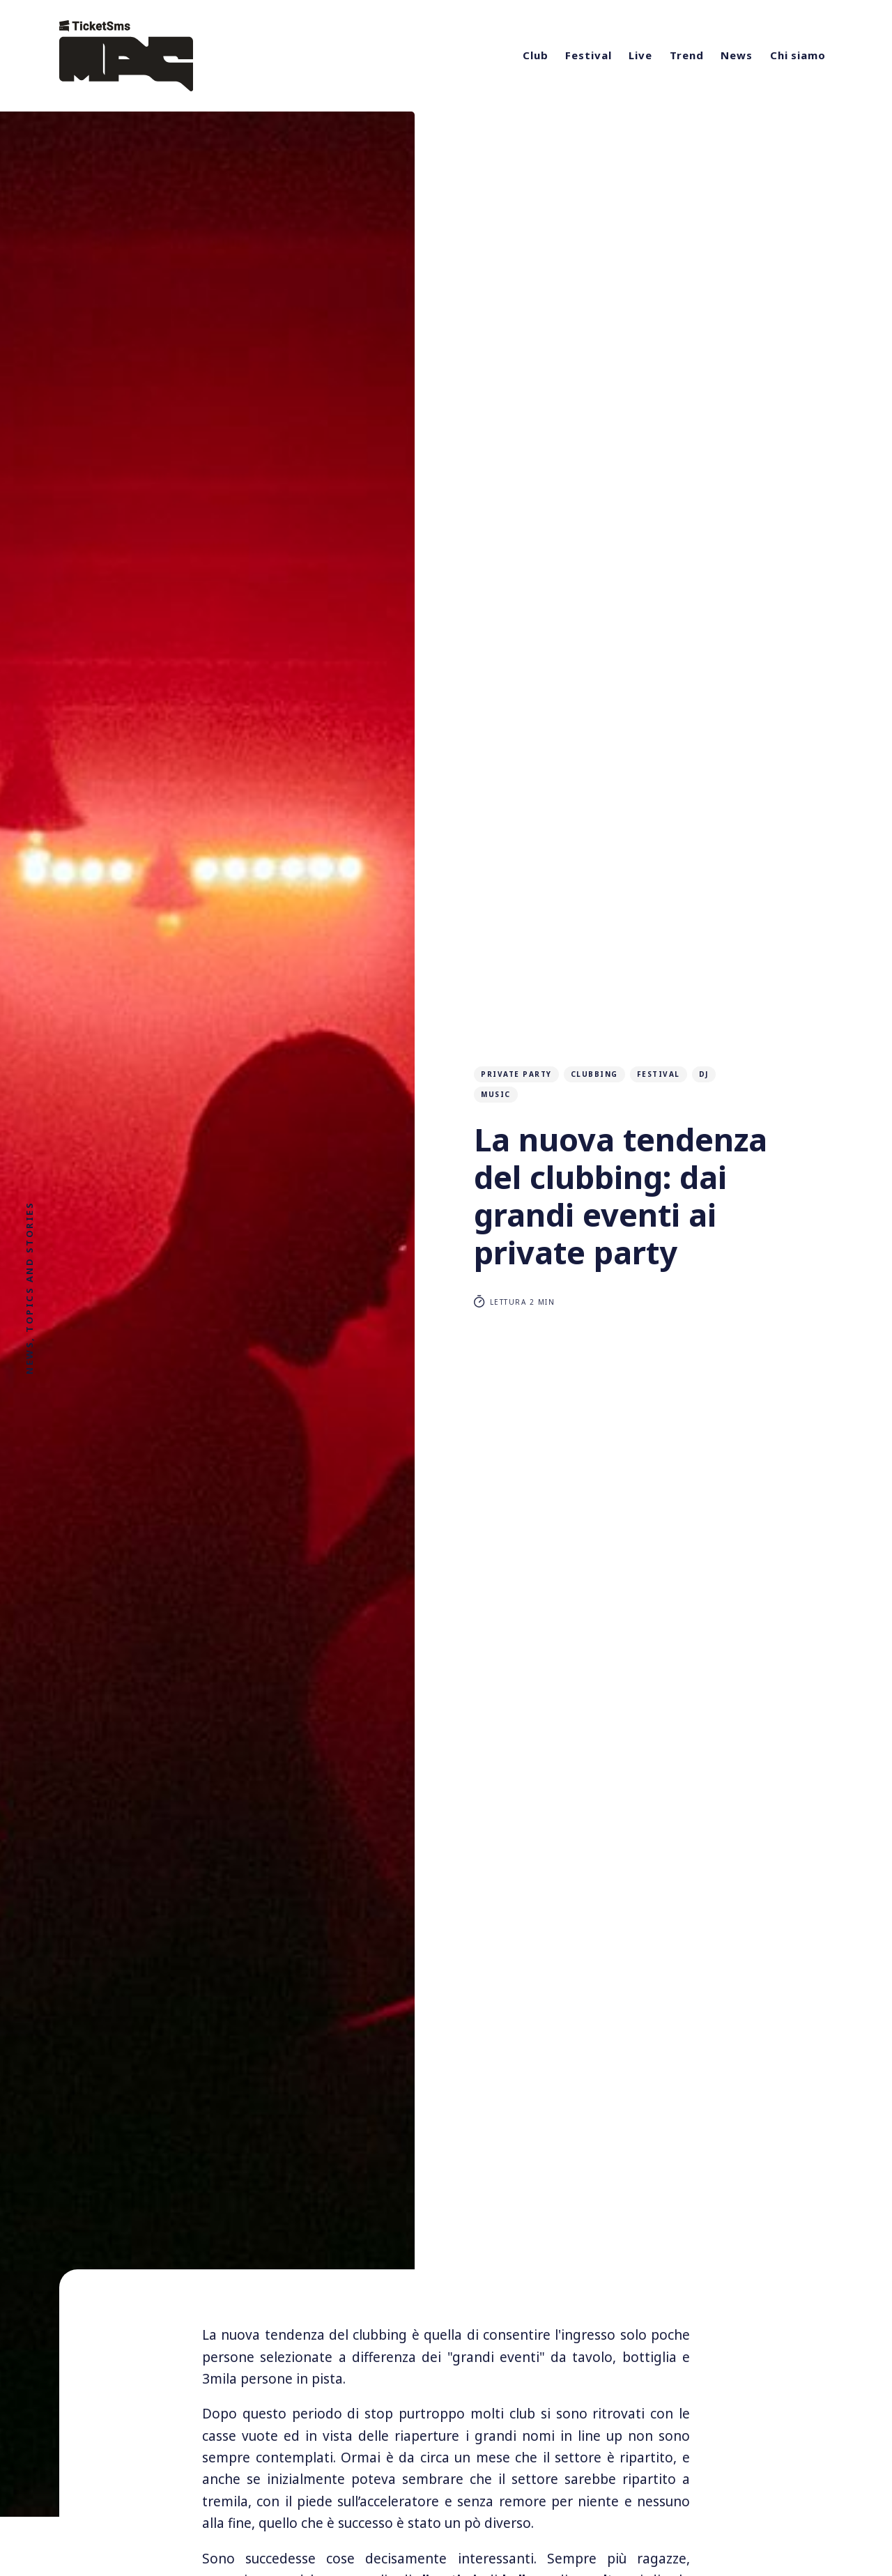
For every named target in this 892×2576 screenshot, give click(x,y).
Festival (588, 55)
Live (640, 55)
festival (658, 1074)
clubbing (594, 1074)
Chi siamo (798, 55)
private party (516, 1074)
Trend (687, 55)
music (496, 1094)
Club (535, 55)
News (737, 55)
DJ (704, 1074)
